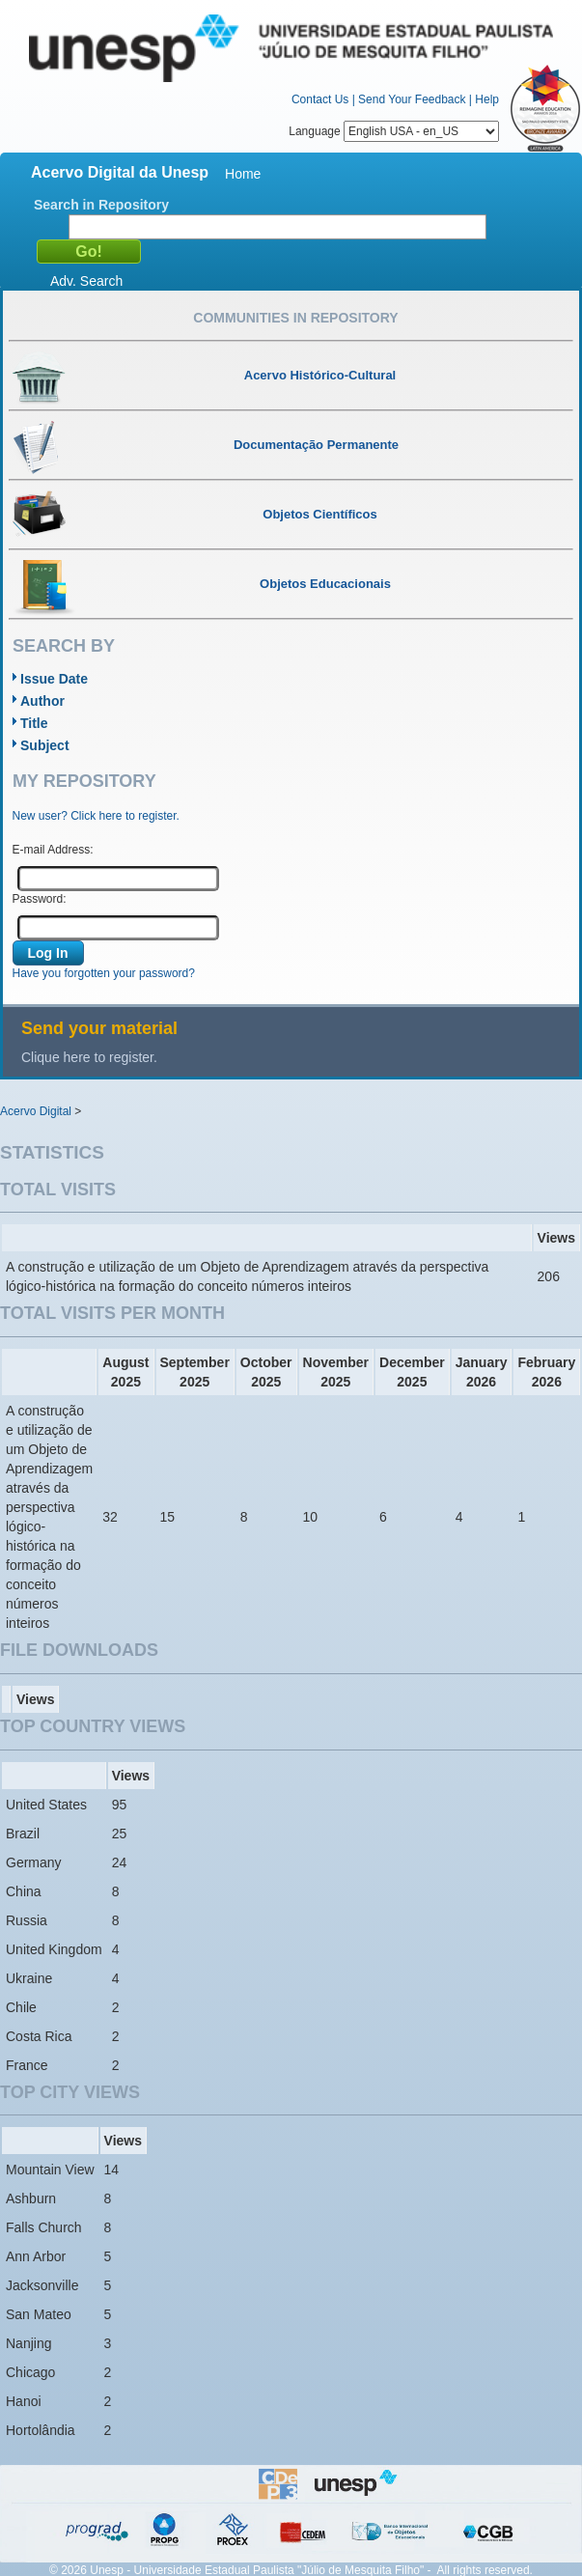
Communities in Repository (295, 317)
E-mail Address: (53, 849)
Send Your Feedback (411, 99)
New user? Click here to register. (96, 816)
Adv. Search (86, 281)
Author (42, 701)
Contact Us (319, 99)
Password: (40, 899)
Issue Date (54, 678)
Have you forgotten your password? (104, 973)
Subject (44, 745)
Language (394, 131)
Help (487, 99)
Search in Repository (101, 204)
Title (34, 723)
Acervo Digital (35, 1111)
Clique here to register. (89, 1057)
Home (243, 174)
